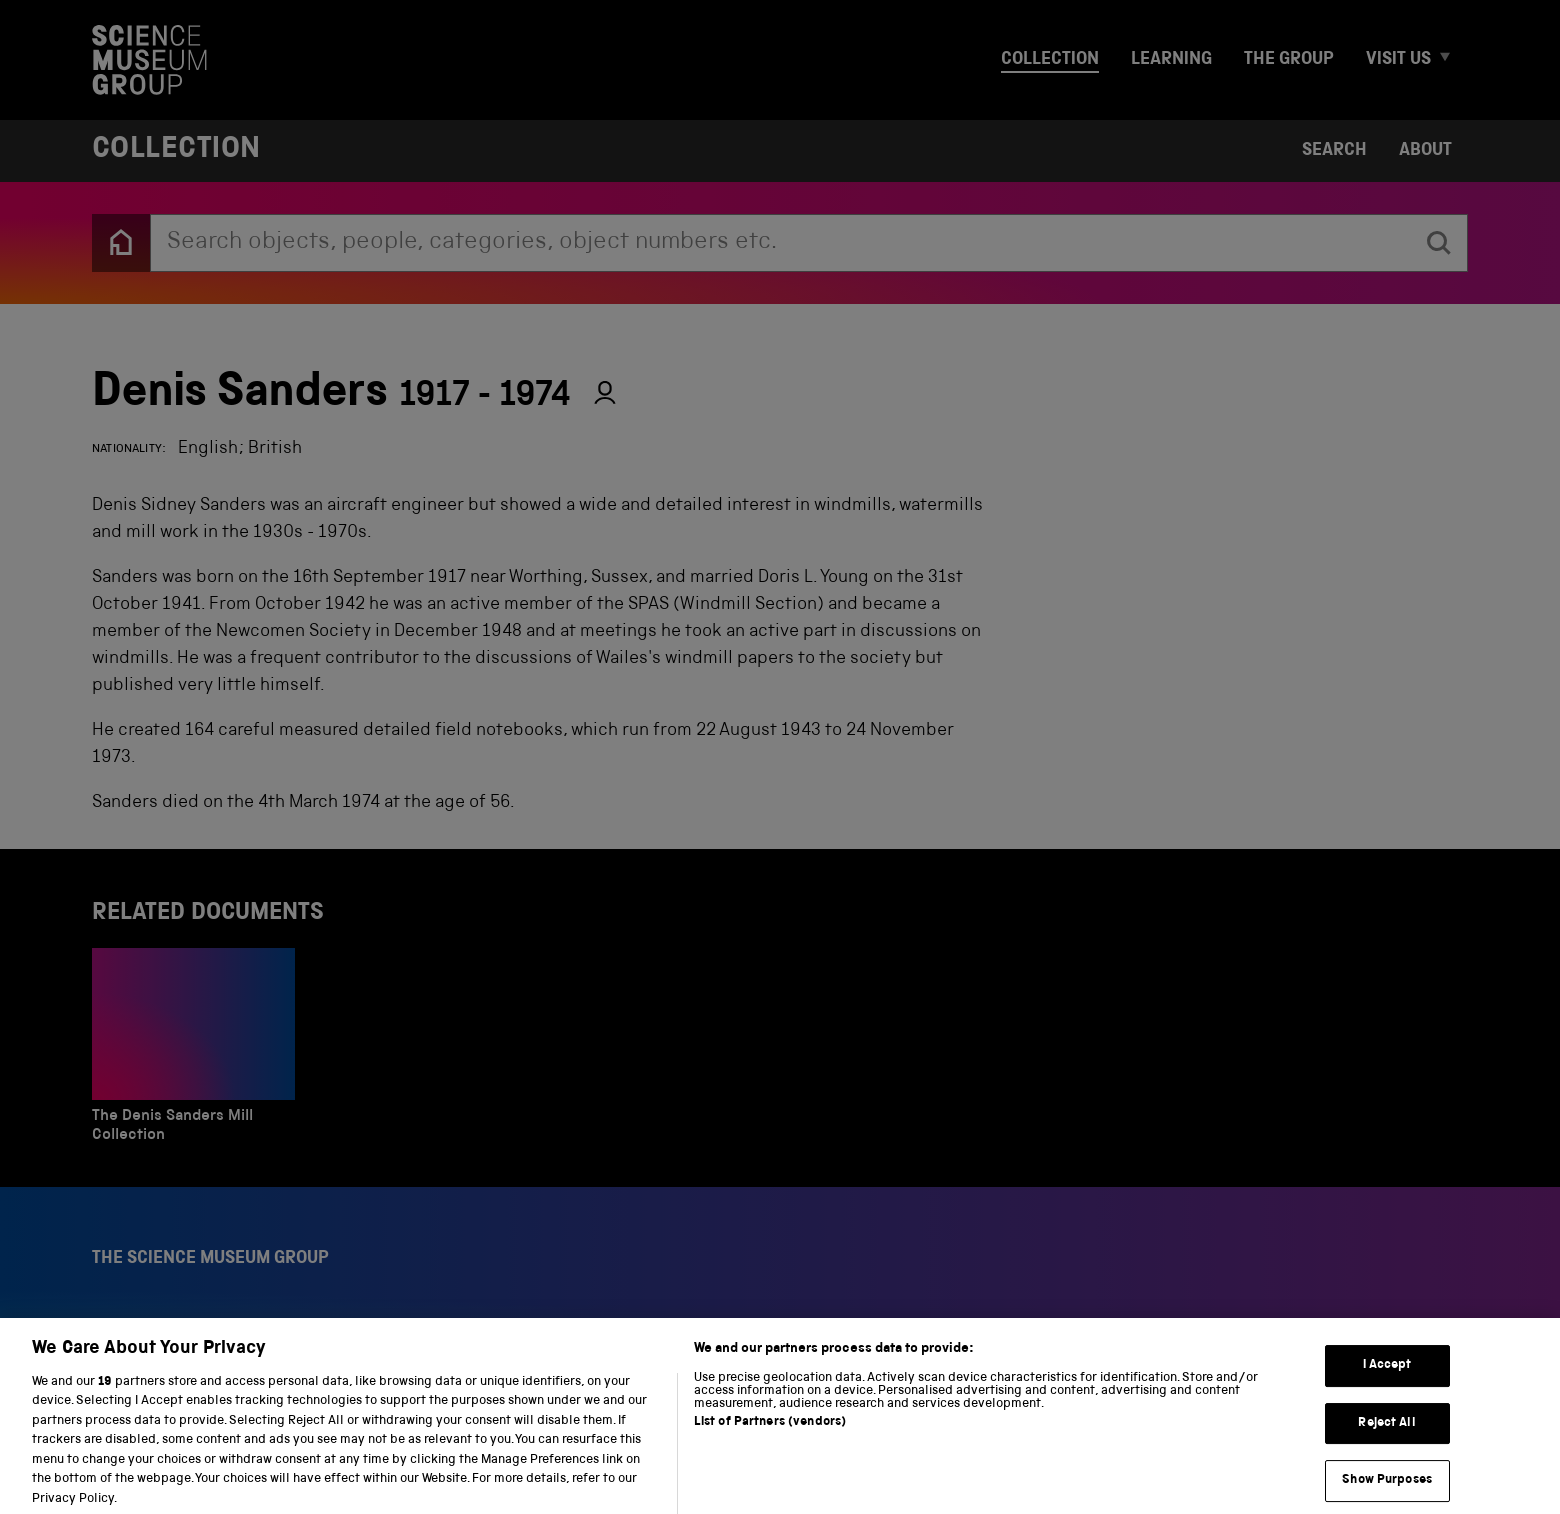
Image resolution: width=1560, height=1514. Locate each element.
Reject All (1386, 1436)
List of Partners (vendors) (770, 1435)
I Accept (1387, 1378)
